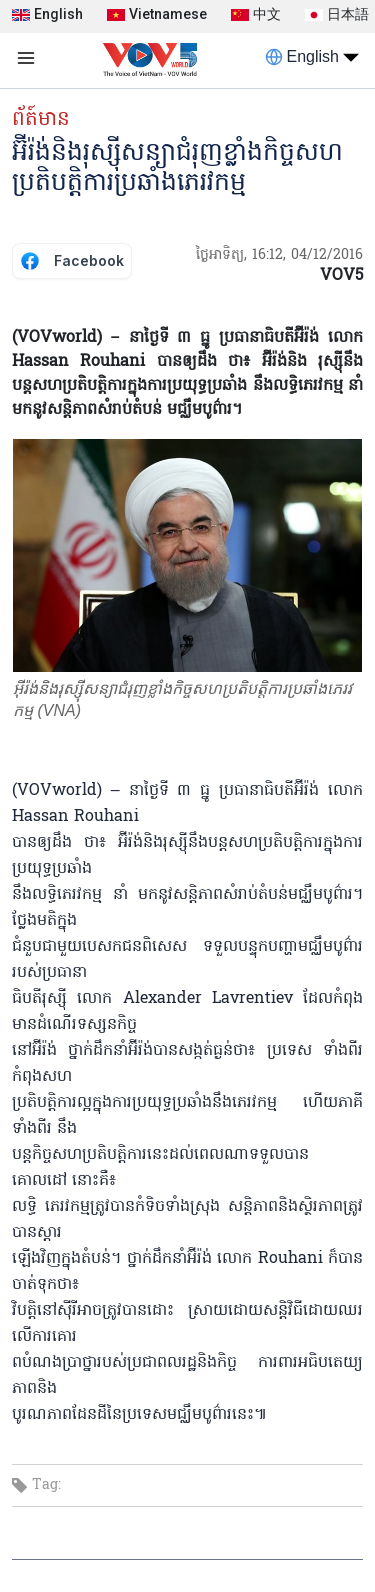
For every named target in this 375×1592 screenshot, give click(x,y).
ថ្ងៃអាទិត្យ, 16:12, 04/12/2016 (279, 255)
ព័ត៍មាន (41, 120)
